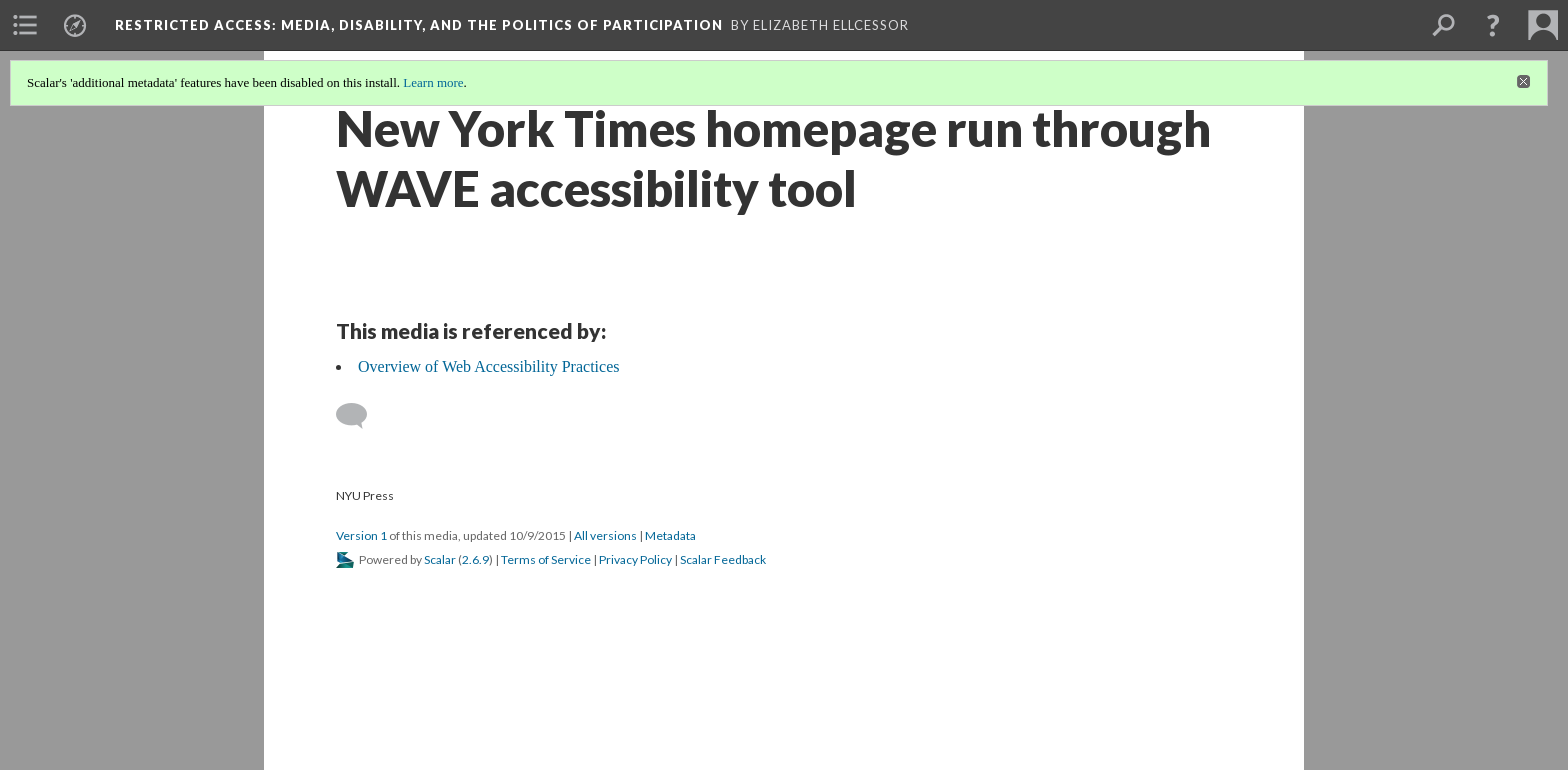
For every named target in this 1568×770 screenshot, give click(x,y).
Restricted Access (419, 25)
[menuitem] (25, 25)
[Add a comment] (360, 416)
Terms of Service (546, 559)
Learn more (433, 82)
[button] (1493, 25)
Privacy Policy (635, 559)
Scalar (440, 559)
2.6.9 (475, 559)
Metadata (670, 535)
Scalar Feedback (723, 559)
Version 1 (361, 535)
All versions (605, 535)
